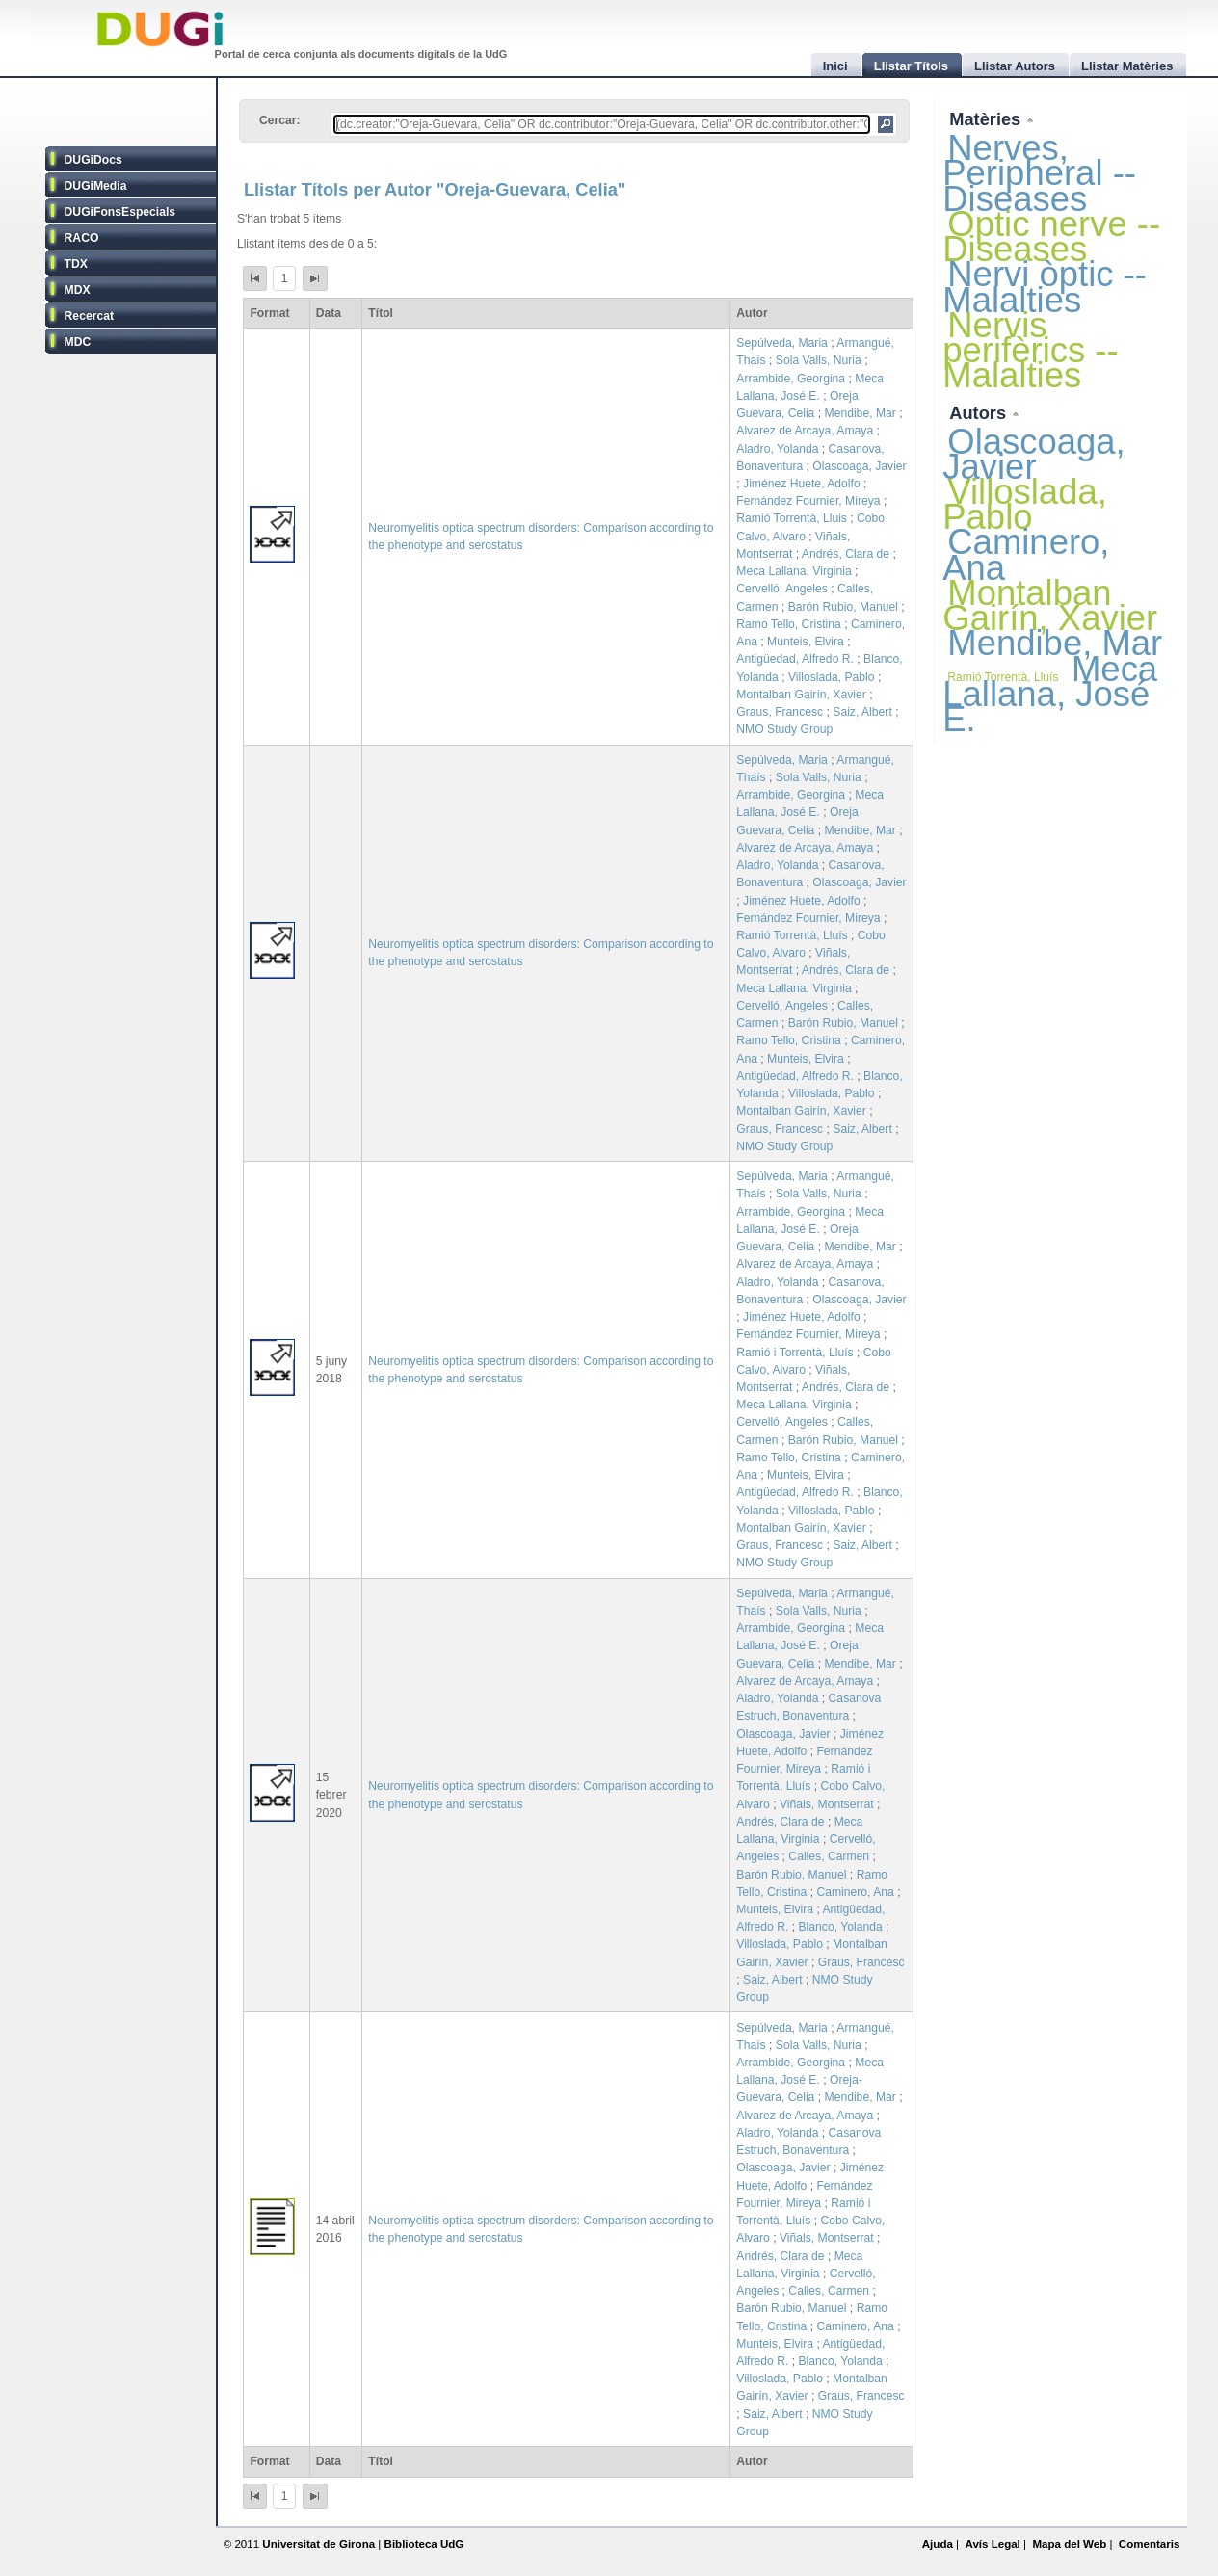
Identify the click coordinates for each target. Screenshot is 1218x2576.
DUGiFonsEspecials (120, 212)
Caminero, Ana (854, 1892)
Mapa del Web (1069, 2544)
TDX (76, 264)
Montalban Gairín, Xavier (800, 694)
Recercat (89, 316)
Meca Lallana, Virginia (793, 571)
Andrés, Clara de (845, 554)
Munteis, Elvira (805, 641)
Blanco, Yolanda (840, 1926)
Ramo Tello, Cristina (788, 624)
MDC (78, 342)
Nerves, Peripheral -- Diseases (1039, 173)
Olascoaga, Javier (859, 466)
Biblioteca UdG (424, 2544)
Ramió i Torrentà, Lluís (794, 1352)
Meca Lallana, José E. (1049, 694)
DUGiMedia (96, 186)
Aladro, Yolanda (777, 449)
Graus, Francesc (779, 712)
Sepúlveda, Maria (782, 343)
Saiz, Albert (862, 712)
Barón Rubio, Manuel (843, 607)
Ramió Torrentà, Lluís (791, 935)
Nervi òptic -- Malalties (1044, 286)
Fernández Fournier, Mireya (808, 501)
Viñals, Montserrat (827, 1804)
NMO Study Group (784, 729)
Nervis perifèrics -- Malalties (1030, 350)
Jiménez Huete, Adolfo (802, 483)
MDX (78, 290)
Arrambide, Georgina (790, 378)
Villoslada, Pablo (831, 677)
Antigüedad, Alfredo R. (795, 659)
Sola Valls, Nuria (818, 360)
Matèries (987, 119)
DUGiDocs (93, 160)
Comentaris (1149, 2544)
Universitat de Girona (318, 2544)
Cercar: (280, 120)
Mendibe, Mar (860, 413)
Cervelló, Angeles (782, 588)
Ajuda (937, 2544)
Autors (980, 413)
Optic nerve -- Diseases (1051, 236)
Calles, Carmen (828, 1856)
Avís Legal (992, 2544)
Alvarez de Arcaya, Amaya (804, 430)
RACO (82, 238)
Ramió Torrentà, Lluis (791, 518)
